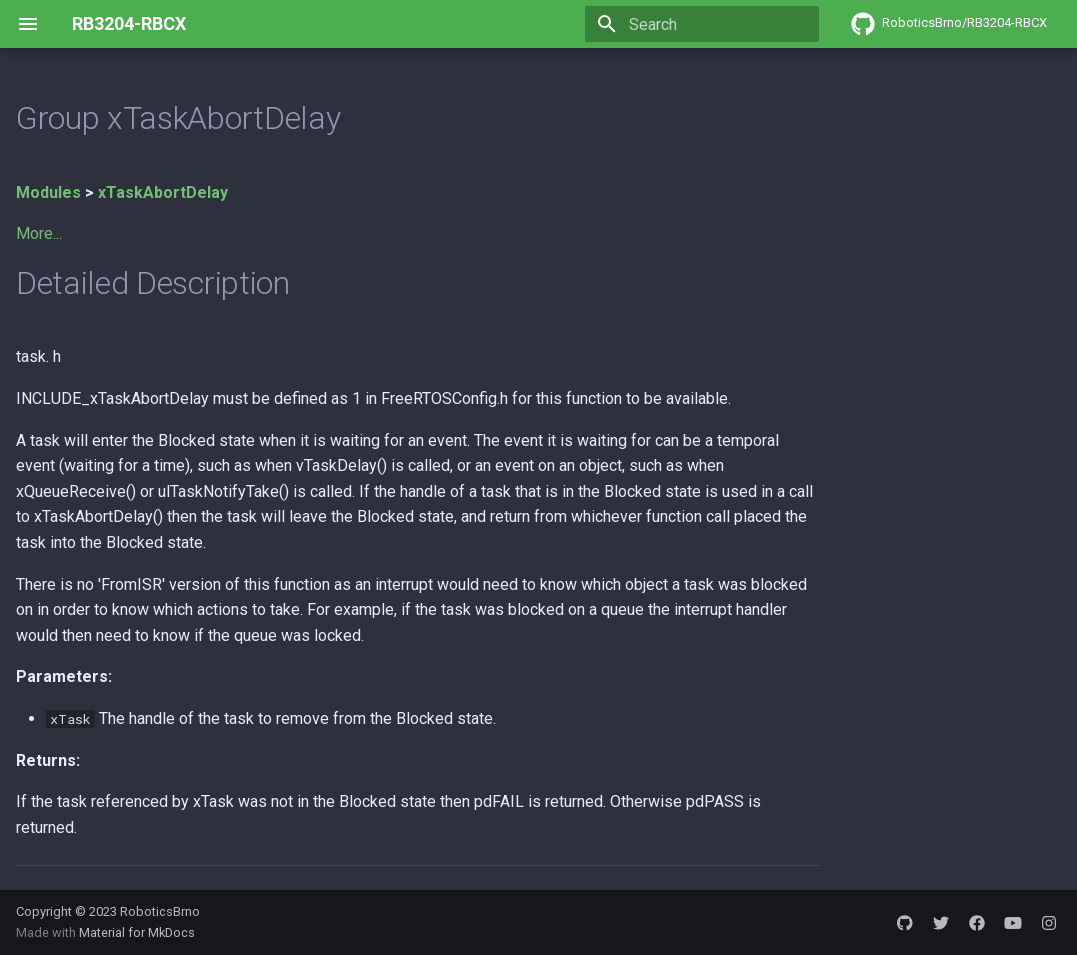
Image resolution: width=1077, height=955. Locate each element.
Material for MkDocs (137, 932)
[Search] (702, 24)
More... (39, 233)
